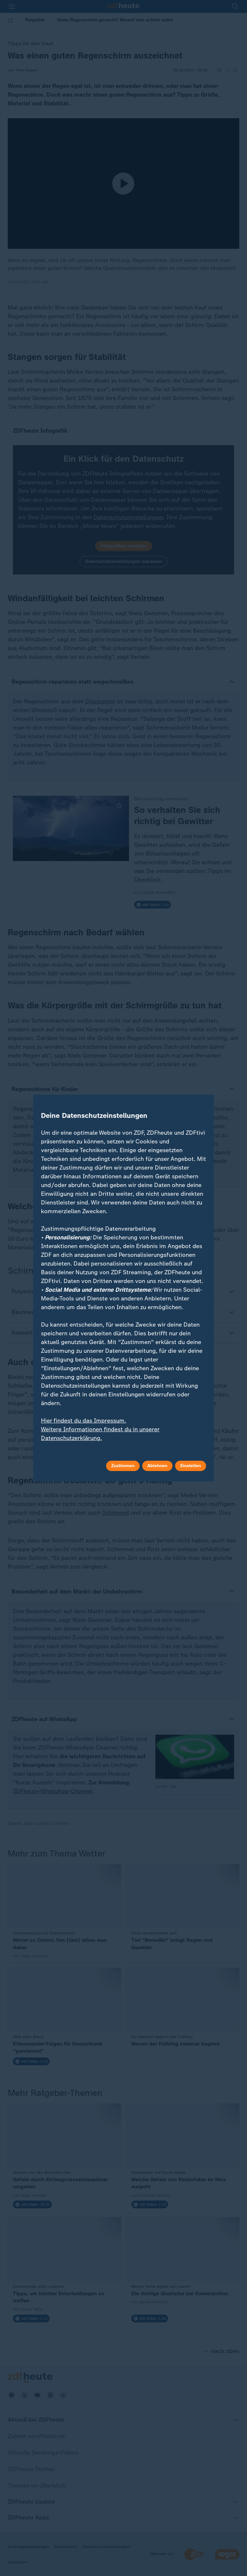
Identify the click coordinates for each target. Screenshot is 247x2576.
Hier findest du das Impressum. (83, 1420)
